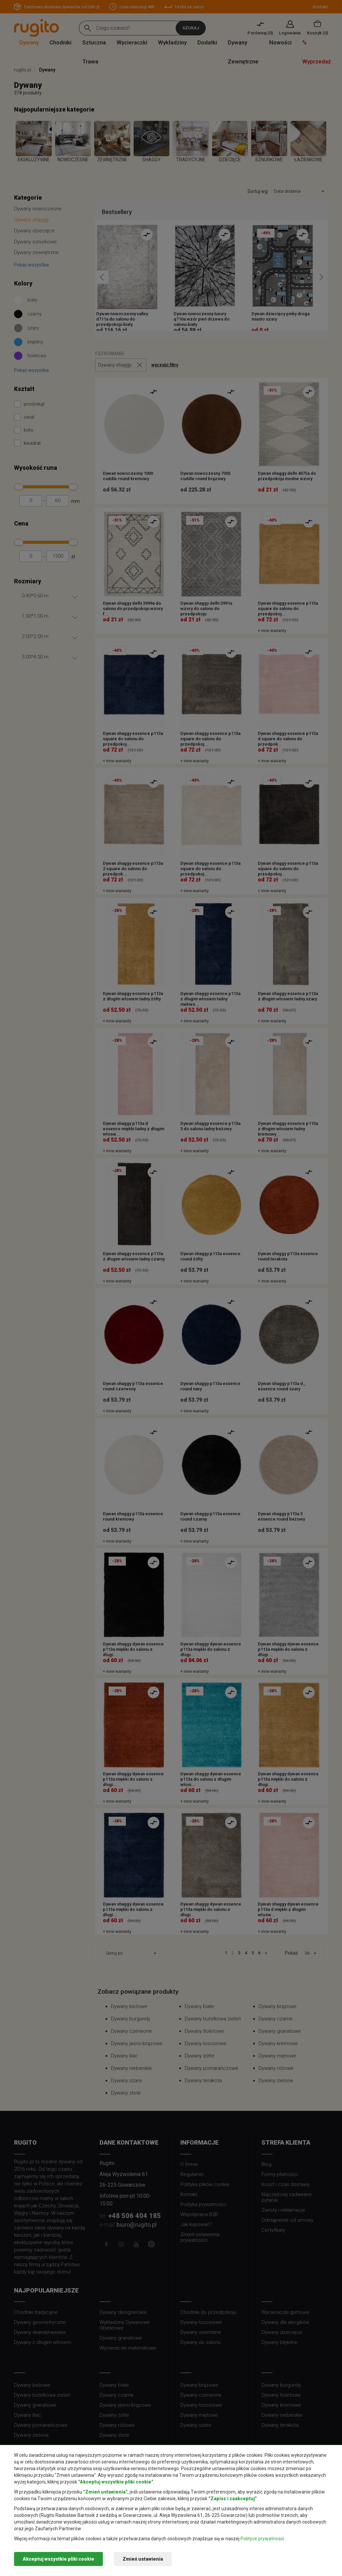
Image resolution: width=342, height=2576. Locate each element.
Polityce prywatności (262, 2538)
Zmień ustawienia (143, 2559)
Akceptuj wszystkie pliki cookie (58, 2559)
